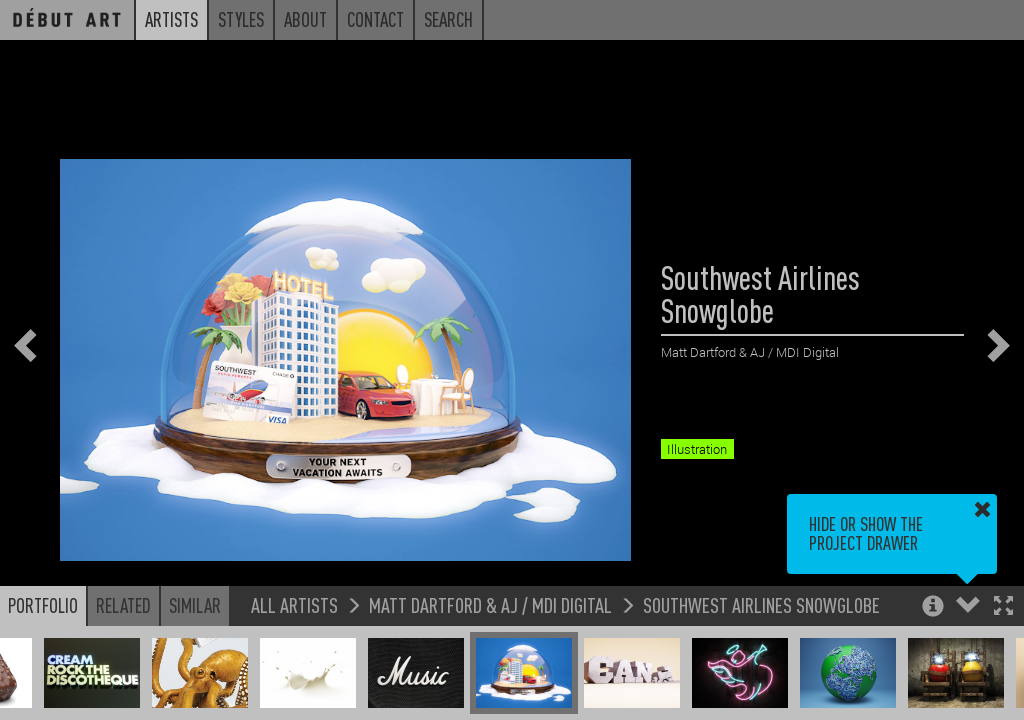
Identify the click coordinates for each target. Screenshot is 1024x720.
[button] (1003, 607)
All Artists (294, 604)
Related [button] (123, 605)
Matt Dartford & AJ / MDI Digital (490, 604)
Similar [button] (195, 605)
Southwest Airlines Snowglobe (761, 604)
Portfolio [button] (43, 605)
